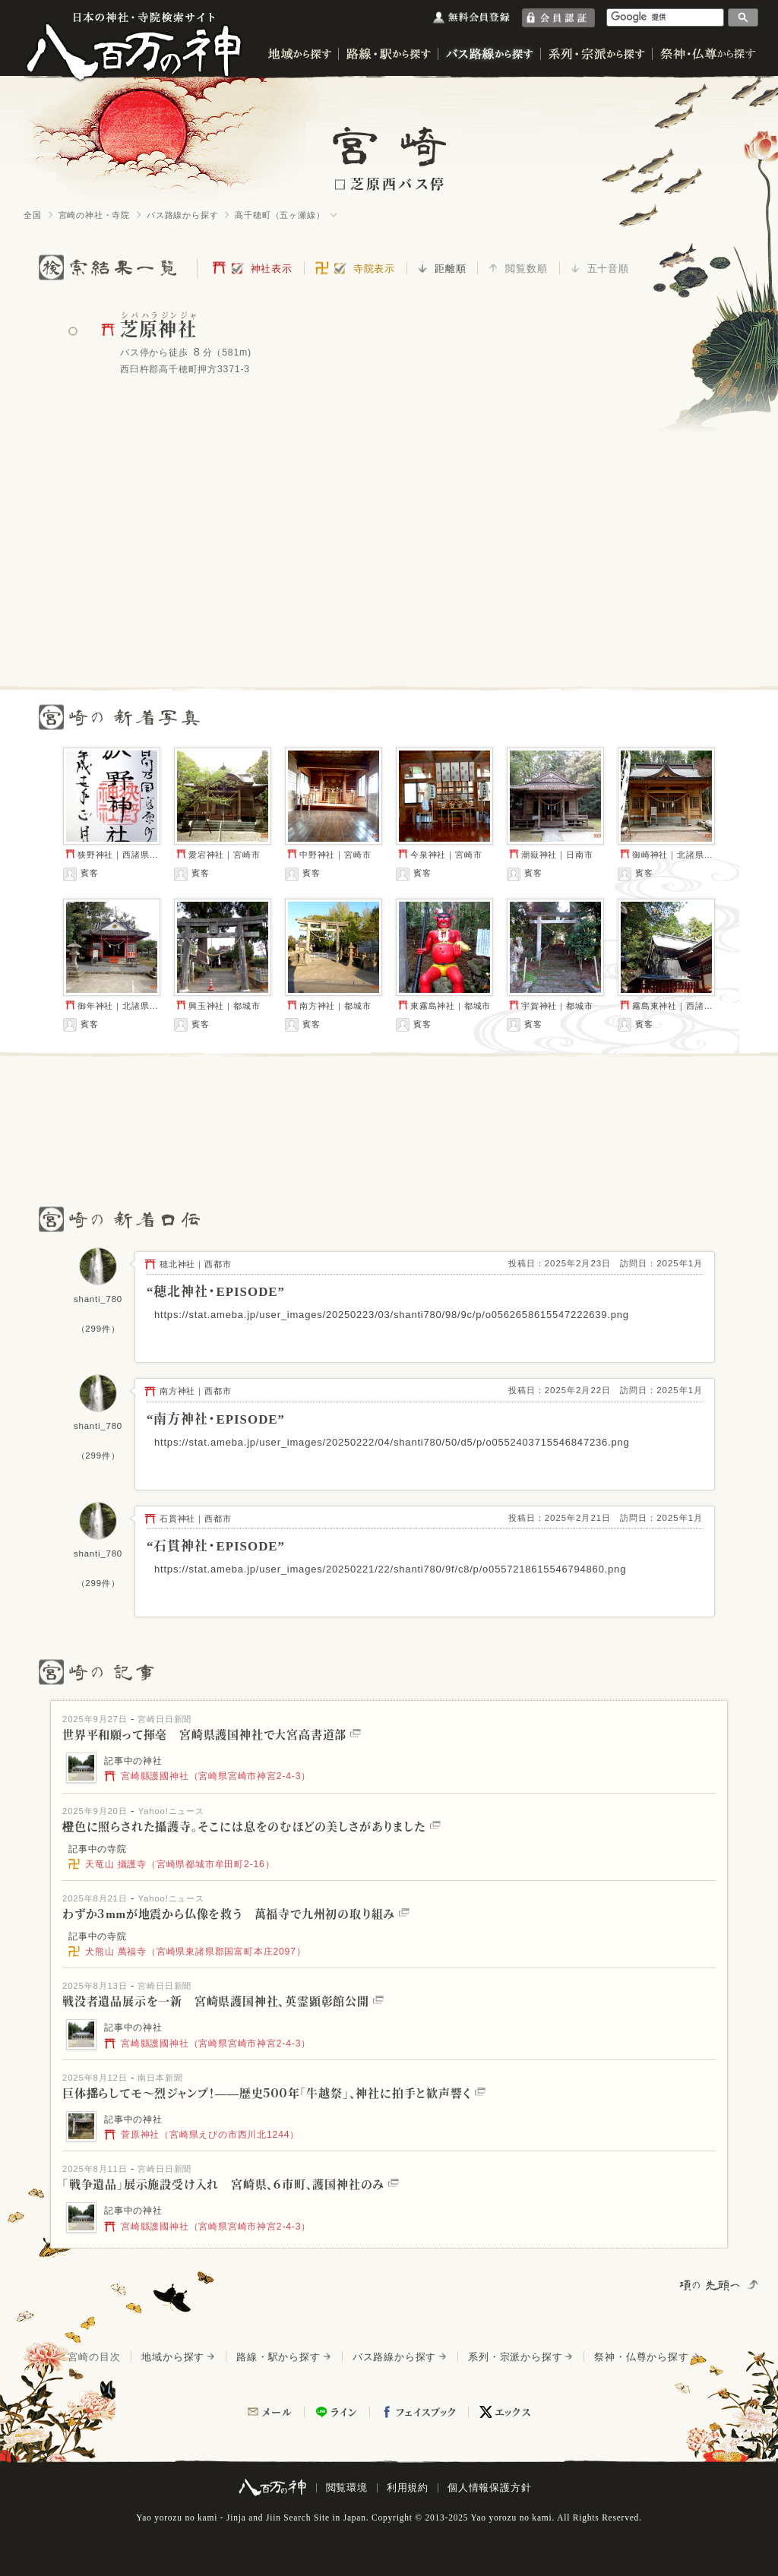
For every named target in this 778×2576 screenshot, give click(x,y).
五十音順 (608, 268)
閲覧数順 (526, 268)
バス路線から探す (182, 215)
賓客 (81, 874)
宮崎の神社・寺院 (94, 215)
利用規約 (408, 2487)
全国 (33, 215)
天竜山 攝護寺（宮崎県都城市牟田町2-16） (171, 1864)
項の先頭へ (711, 2285)
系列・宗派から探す (515, 2357)
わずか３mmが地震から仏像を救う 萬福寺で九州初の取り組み (236, 1914)
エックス (513, 2412)
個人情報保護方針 (489, 2487)
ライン (344, 2412)
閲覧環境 (347, 2487)
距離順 (450, 268)
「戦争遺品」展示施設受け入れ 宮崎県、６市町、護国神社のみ (230, 2185)
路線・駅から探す (278, 2357)
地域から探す (172, 2357)
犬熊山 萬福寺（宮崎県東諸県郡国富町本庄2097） (187, 1951)
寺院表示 (374, 268)
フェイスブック (426, 2412)
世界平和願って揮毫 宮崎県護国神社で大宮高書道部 (211, 1735)
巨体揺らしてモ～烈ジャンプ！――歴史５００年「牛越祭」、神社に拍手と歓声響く (273, 2094)
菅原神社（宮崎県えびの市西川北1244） (201, 2134)
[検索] (665, 17)
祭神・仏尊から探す (641, 2357)
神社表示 (272, 268)
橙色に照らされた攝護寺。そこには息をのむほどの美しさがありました (251, 1827)
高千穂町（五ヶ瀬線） (279, 215)
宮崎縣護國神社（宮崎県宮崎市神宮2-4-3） (207, 1776)
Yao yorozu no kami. (512, 2517)
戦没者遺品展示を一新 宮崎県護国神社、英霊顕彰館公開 (223, 2002)
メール (277, 2412)
